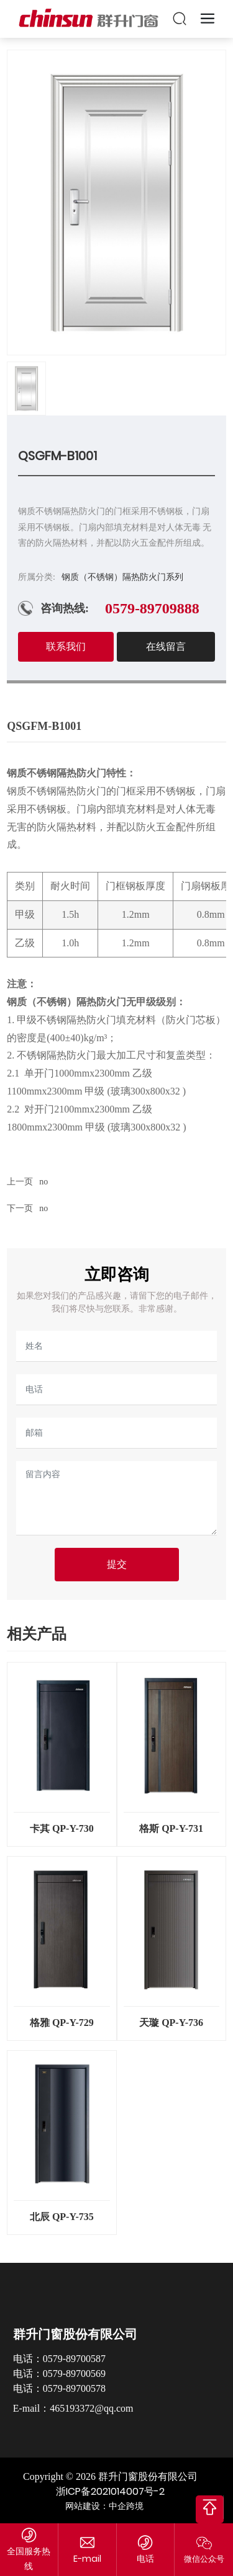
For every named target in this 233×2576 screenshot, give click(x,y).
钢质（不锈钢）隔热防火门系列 (122, 577)
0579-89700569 (74, 2373)
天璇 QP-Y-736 (171, 2022)
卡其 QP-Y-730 (62, 1828)
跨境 (135, 2506)
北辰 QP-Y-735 (62, 2216)
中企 (117, 2506)
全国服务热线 (28, 2558)
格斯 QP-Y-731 (171, 1828)
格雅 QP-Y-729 (62, 2022)
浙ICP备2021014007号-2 (110, 2491)
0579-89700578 (74, 2388)
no (43, 1181)
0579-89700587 (74, 2358)
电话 (145, 2558)
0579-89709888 (152, 608)
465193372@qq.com (91, 2408)
